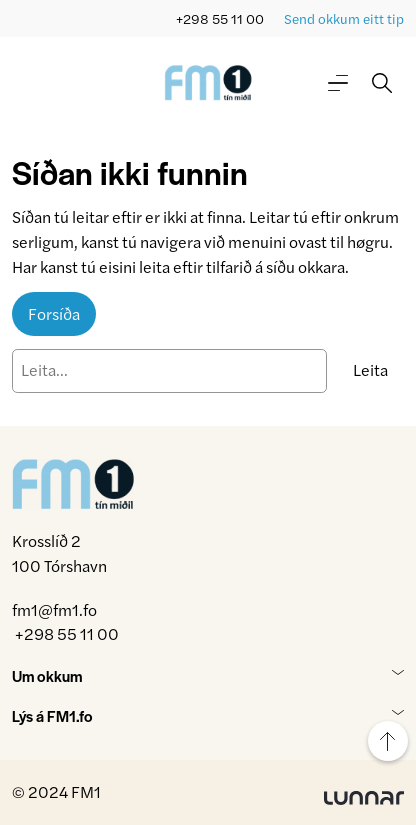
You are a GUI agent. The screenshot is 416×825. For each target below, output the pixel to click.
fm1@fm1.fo (54, 609)
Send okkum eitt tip (344, 18)
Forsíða (54, 313)
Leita (370, 369)
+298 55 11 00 (220, 18)
